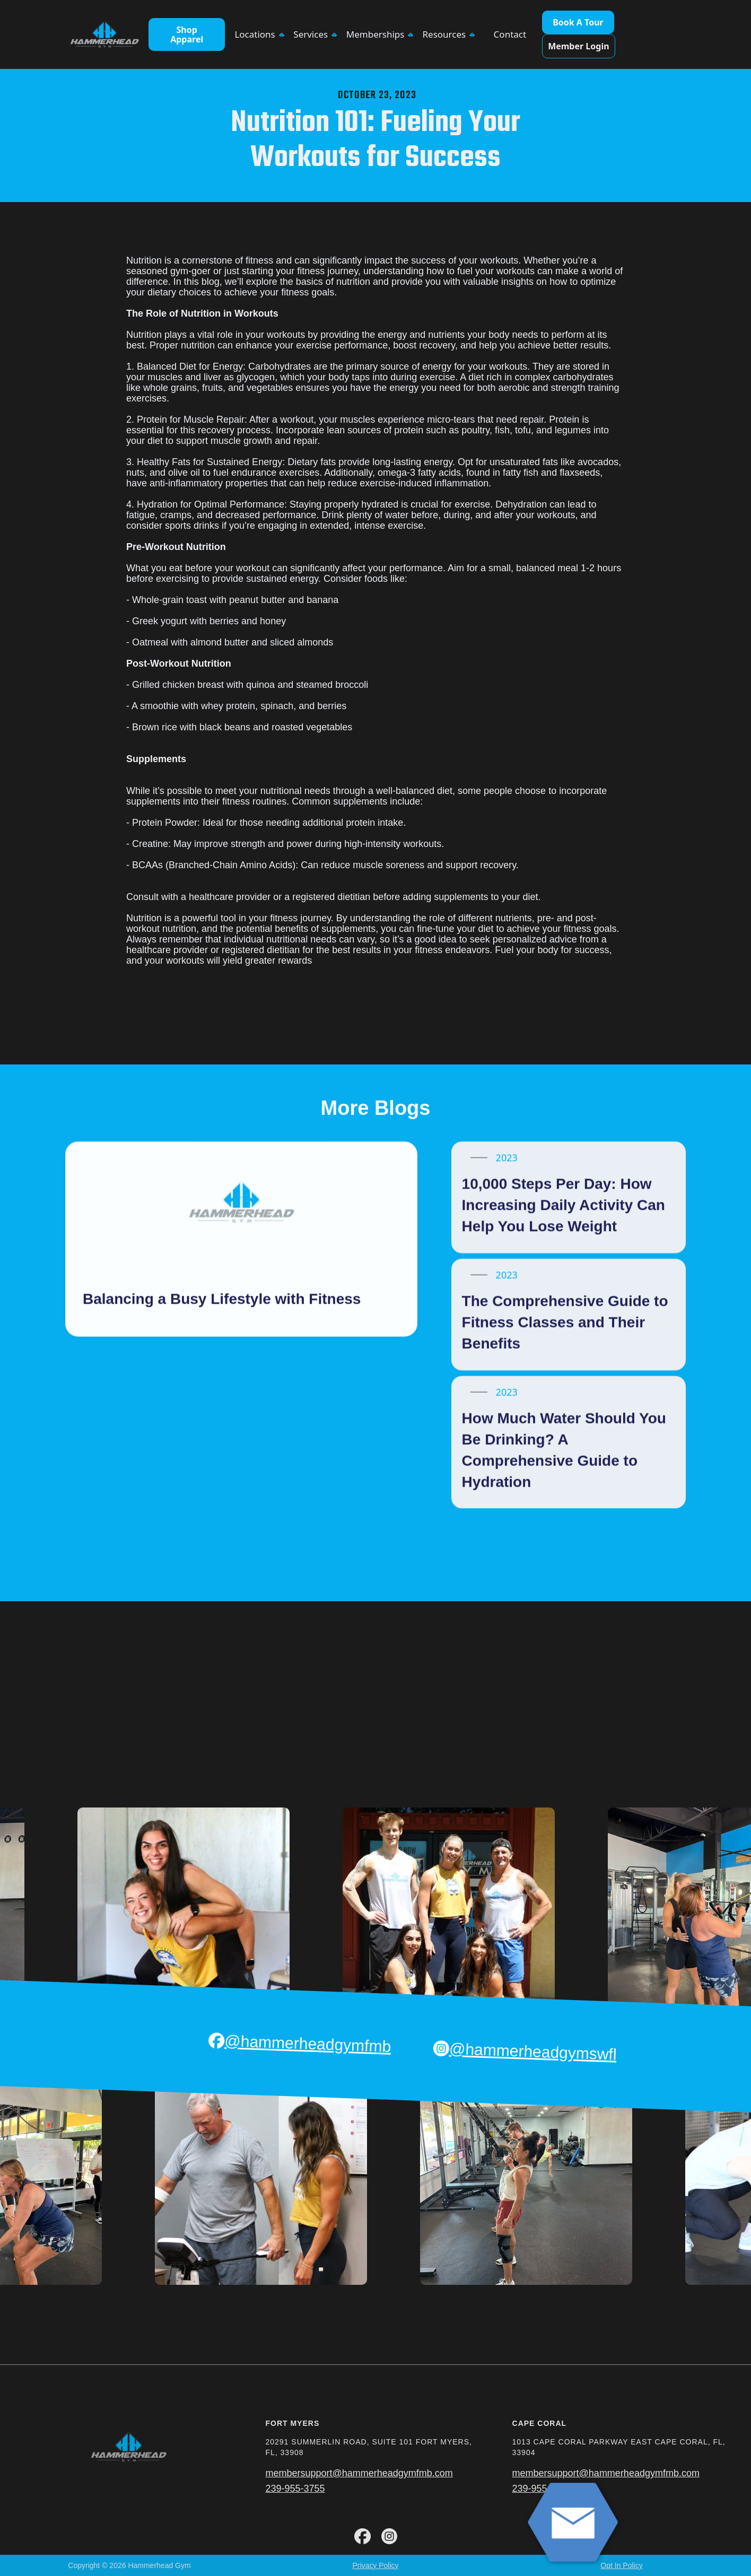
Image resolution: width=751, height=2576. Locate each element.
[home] (104, 34)
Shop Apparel (186, 34)
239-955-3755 (295, 2488)
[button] (259, 34)
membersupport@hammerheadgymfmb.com (358, 2473)
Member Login (578, 46)
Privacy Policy (375, 2565)
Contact (510, 34)
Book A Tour (578, 22)
